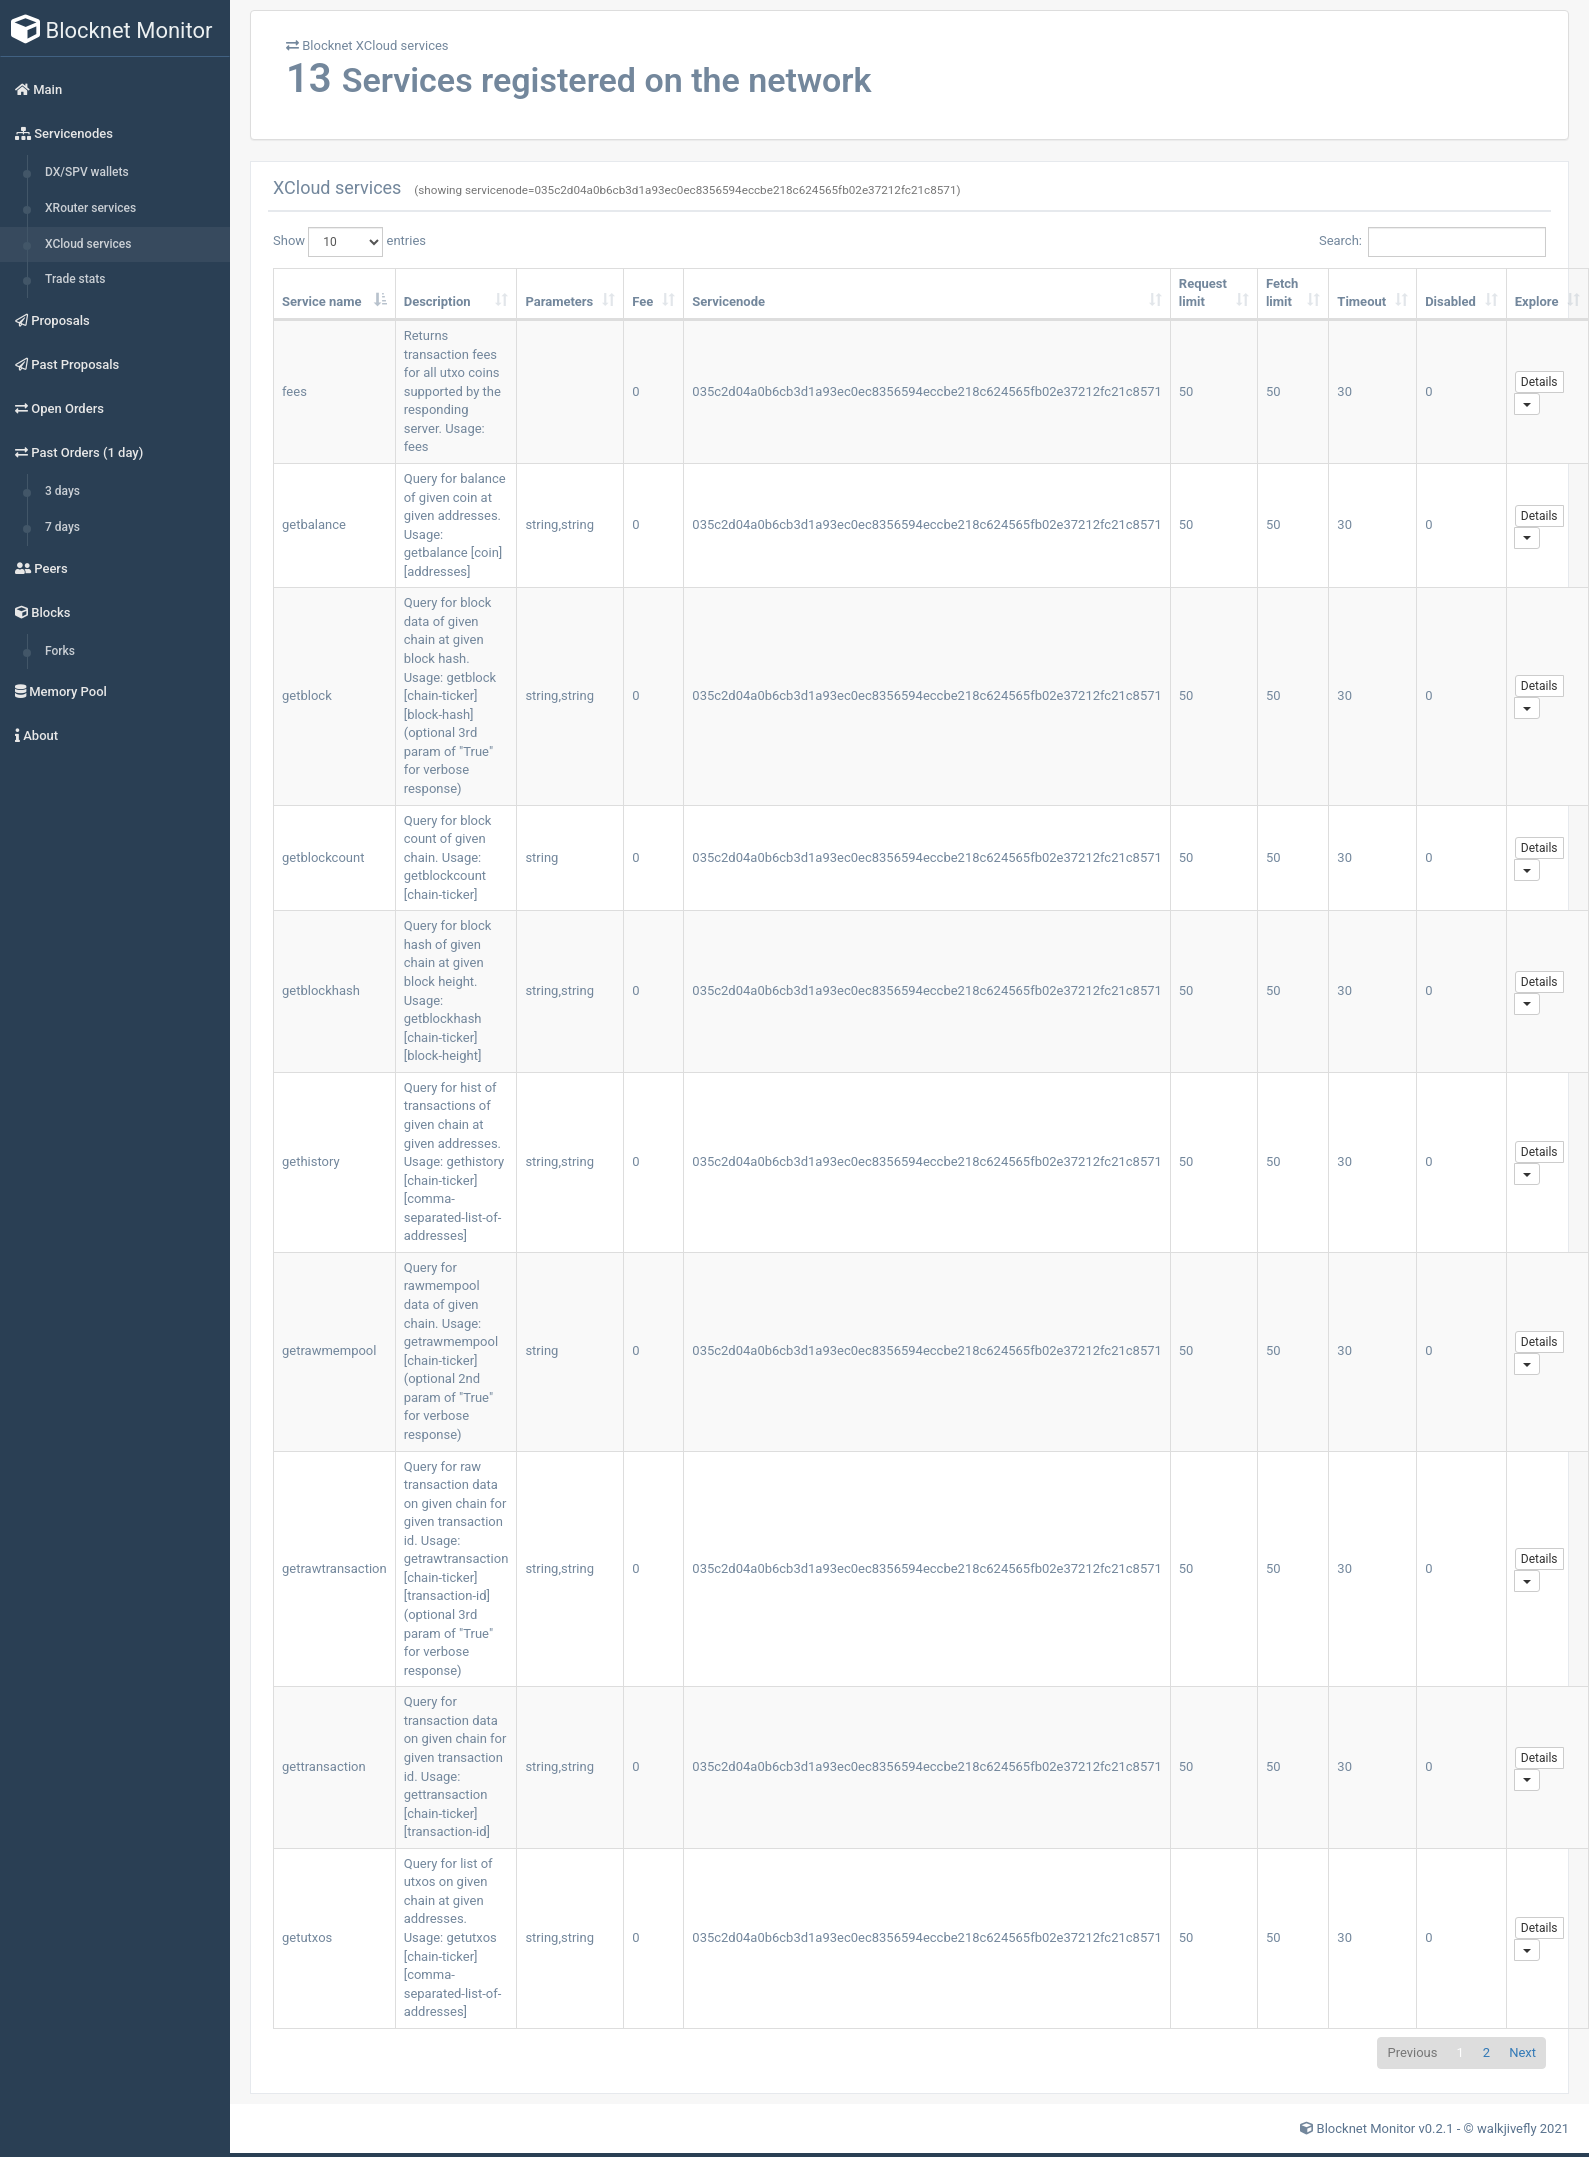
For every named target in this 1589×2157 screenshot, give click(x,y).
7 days (62, 527)
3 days (62, 491)
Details (1539, 382)
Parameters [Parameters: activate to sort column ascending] (559, 301)
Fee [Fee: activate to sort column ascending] (642, 301)
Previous (1412, 2052)
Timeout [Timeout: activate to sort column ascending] (1361, 301)
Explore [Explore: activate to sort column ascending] (1537, 301)
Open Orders (59, 408)
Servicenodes (64, 133)
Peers (41, 568)
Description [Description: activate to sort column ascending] (437, 301)
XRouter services (90, 208)
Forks (60, 651)
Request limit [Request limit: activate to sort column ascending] (1203, 293)
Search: (1432, 242)
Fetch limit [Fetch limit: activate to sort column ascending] (1282, 293)
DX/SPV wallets (87, 172)
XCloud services (88, 244)
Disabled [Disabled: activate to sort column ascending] (1450, 301)
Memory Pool (61, 691)
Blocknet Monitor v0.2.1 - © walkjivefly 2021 (1443, 2128)
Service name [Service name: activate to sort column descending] (321, 301)
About (36, 735)
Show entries (349, 242)
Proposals (52, 320)
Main (38, 89)
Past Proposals (67, 364)
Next (1522, 2052)
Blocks (42, 612)
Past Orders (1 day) (79, 452)
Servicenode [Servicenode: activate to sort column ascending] (728, 301)
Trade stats (75, 279)
